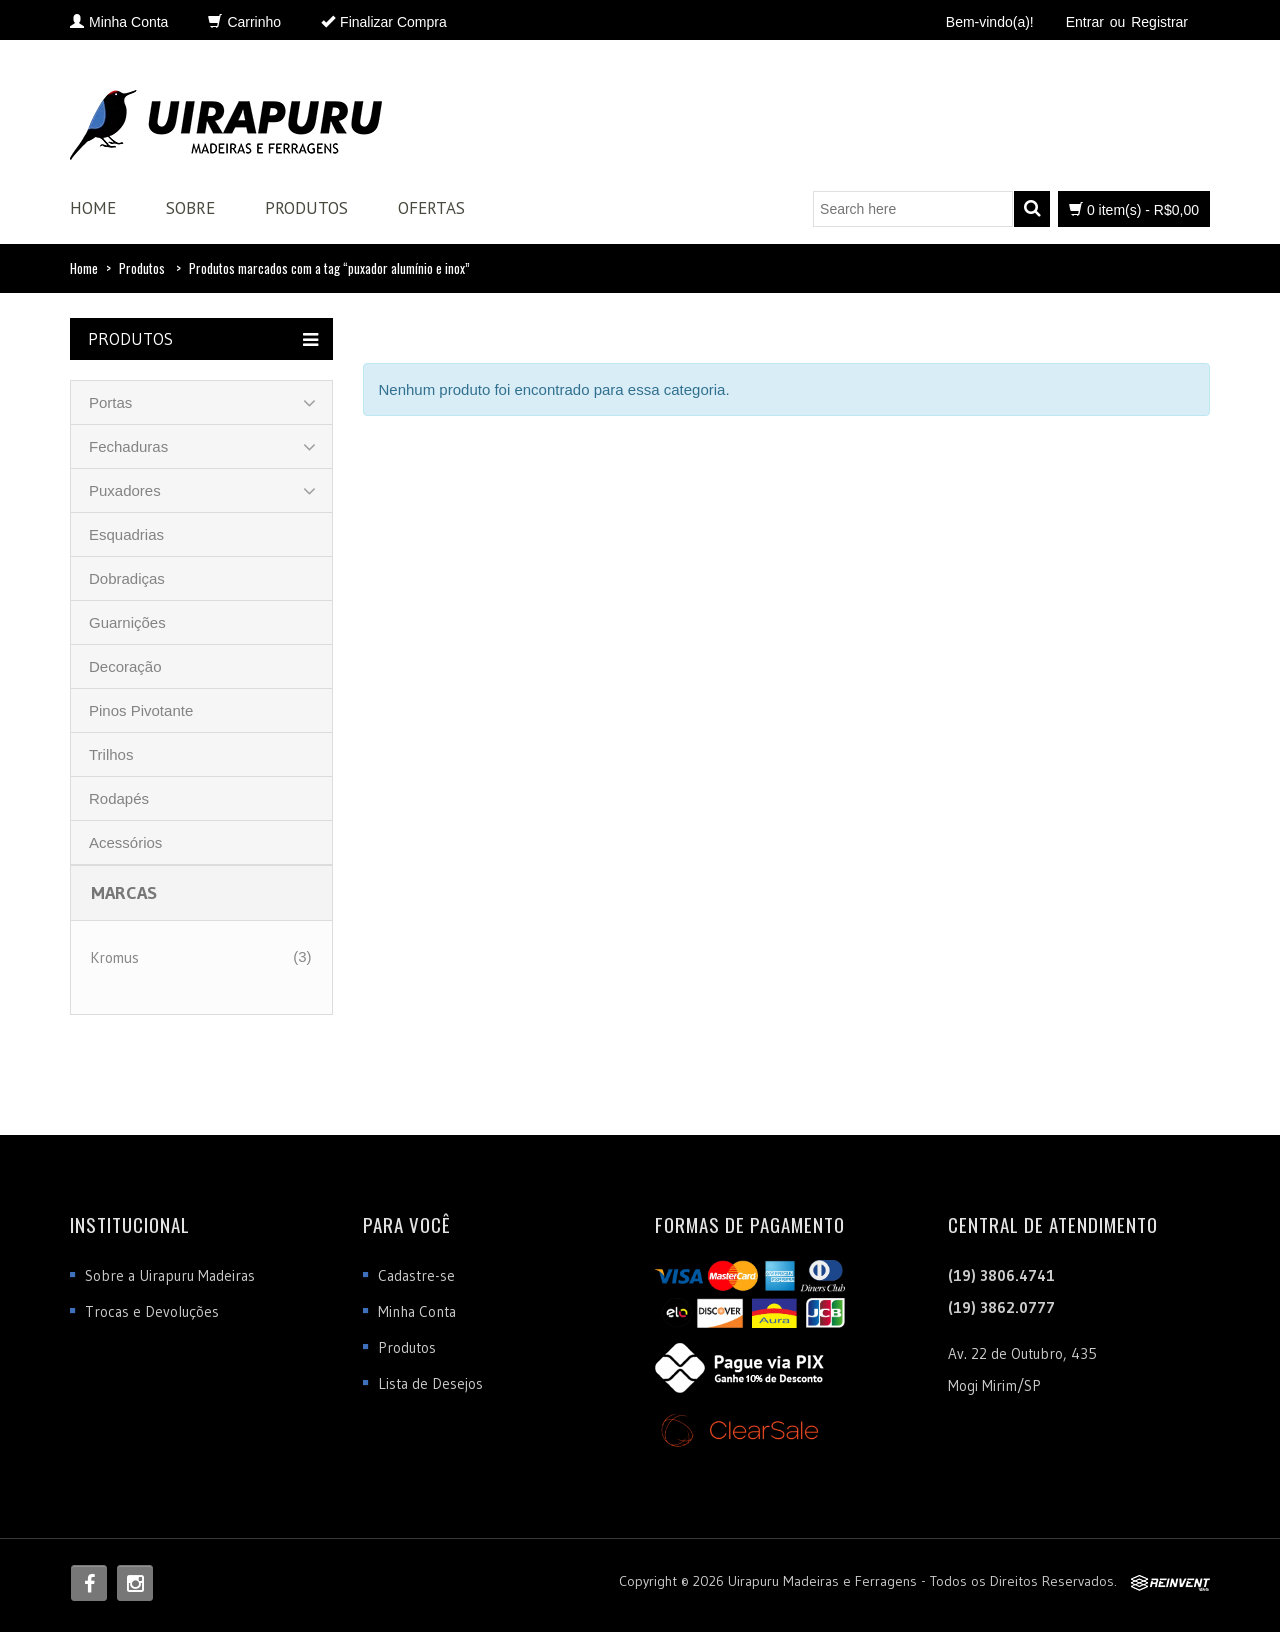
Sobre (190, 208)
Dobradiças (127, 578)
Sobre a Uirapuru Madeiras (170, 1275)
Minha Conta (417, 1311)
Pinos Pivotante (141, 710)
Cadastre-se (416, 1275)
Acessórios (125, 842)
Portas (110, 402)
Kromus (115, 957)
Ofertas (431, 208)
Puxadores (125, 490)
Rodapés (119, 798)
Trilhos (111, 754)
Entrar (1085, 22)
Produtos (306, 208)
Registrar (1159, 22)
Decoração (125, 666)
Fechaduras (128, 446)
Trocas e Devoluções (152, 1311)
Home (93, 208)
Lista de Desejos (430, 1383)
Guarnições (127, 622)
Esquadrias (126, 534)
